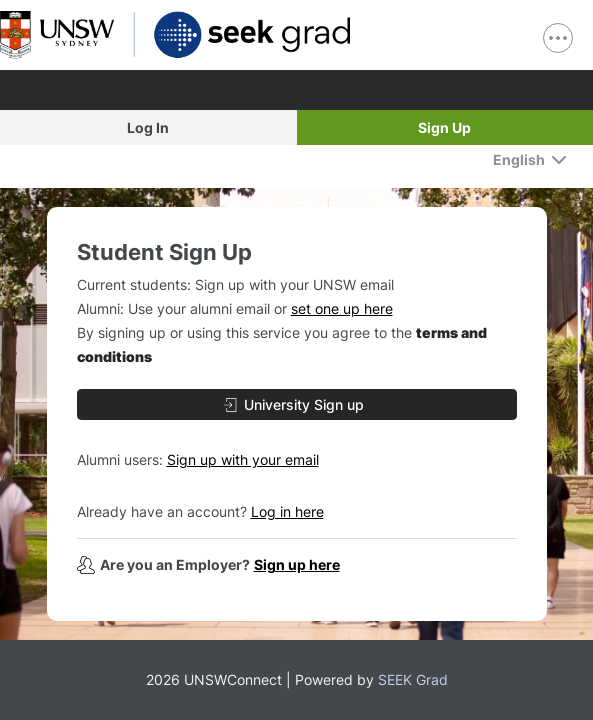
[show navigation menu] (558, 38)
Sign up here (297, 564)
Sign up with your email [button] (243, 459)
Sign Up (444, 127)
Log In (148, 127)
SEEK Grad (413, 679)
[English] (529, 159)
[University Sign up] (297, 404)
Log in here (287, 511)
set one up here (342, 308)
